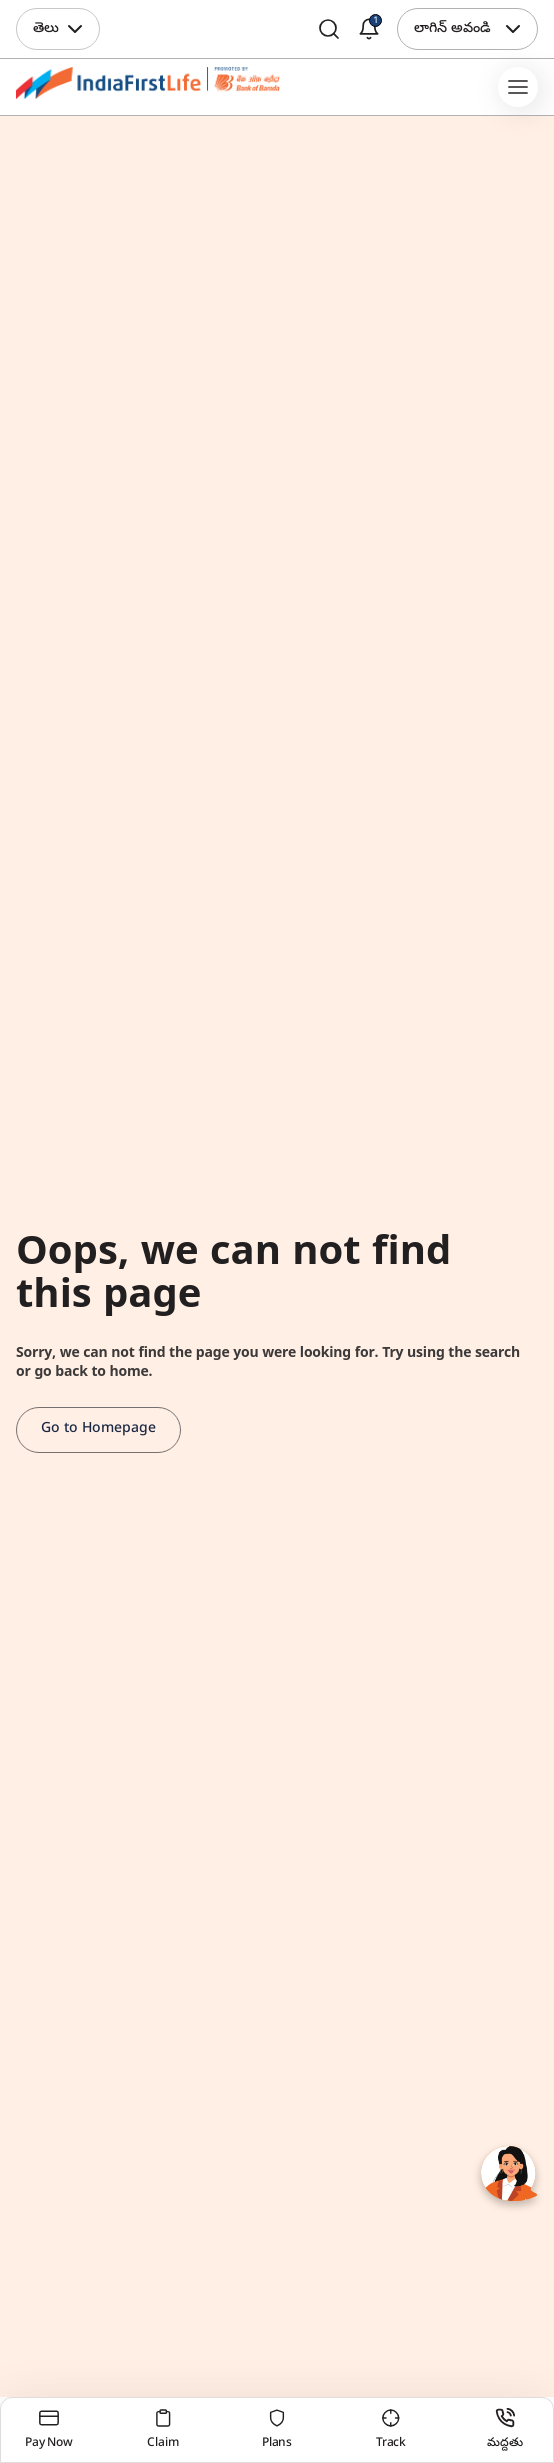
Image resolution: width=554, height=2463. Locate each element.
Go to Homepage (98, 1429)
